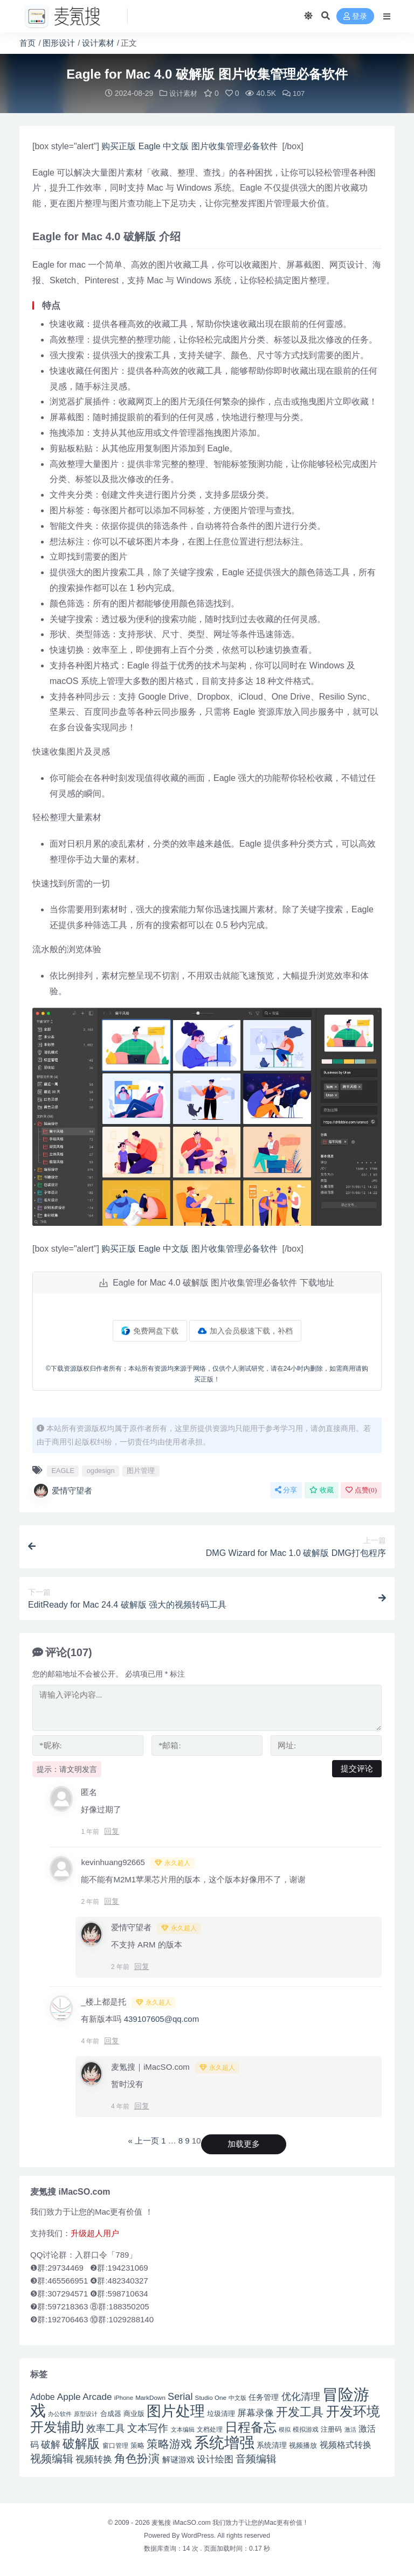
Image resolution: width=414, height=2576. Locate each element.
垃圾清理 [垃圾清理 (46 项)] (221, 2413)
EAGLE (62, 1470)
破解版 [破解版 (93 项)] (81, 2443)
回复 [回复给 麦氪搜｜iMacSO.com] (141, 2105)
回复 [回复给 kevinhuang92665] (111, 1900)
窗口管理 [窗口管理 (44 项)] (115, 2445)
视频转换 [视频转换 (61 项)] (93, 2459)
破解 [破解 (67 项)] (50, 2443)
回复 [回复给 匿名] (111, 1830)
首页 (27, 42)
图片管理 (141, 1470)
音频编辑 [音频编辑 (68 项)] (256, 2458)
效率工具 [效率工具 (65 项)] (105, 2428)
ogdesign (101, 1470)
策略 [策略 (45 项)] (137, 2445)
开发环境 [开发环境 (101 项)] (353, 2411)
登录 (355, 16)
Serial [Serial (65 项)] (180, 2396)
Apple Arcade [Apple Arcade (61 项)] (84, 2396)
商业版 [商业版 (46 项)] (133, 2413)
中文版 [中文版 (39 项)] (237, 2397)
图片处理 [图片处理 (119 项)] (176, 2411)
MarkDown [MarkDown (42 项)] (150, 2396)
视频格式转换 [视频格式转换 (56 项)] (345, 2444)
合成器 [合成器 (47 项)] (110, 2413)
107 (294, 93)
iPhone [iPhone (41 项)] (123, 2397)
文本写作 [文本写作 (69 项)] (147, 2427)
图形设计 (59, 42)
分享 (286, 1489)
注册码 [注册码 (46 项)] (331, 2429)
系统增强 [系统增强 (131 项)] (224, 2442)
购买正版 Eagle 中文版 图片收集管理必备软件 (190, 145)
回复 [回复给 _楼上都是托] (111, 2040)
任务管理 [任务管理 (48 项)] (264, 2397)
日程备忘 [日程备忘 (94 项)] (251, 2427)
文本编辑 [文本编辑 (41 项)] (183, 2429)
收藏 (321, 1489)
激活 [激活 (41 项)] (350, 2429)
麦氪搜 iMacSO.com (181, 2522)
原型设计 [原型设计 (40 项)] (86, 2413)
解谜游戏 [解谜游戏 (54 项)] (178, 2458)
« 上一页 (143, 2140)
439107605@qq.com (161, 2018)
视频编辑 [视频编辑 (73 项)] (51, 2458)
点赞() (361, 1489)
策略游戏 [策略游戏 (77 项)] (169, 2443)
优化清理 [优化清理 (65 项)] (300, 2396)
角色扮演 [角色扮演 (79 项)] (137, 2458)
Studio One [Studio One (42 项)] (210, 2396)
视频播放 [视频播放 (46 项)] (303, 2445)
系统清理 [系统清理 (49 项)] (272, 2444)
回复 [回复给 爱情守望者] (141, 1965)
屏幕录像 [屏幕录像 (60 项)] (255, 2412)
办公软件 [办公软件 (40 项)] (60, 2413)
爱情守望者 (62, 1490)
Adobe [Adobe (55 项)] (42, 2396)
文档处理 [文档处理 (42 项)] (210, 2428)
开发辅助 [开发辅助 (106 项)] (57, 2426)
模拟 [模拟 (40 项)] (285, 2429)
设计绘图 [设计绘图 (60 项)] (215, 2459)
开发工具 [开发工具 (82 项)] (299, 2411)
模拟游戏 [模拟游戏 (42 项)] (306, 2428)
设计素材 (98, 42)
